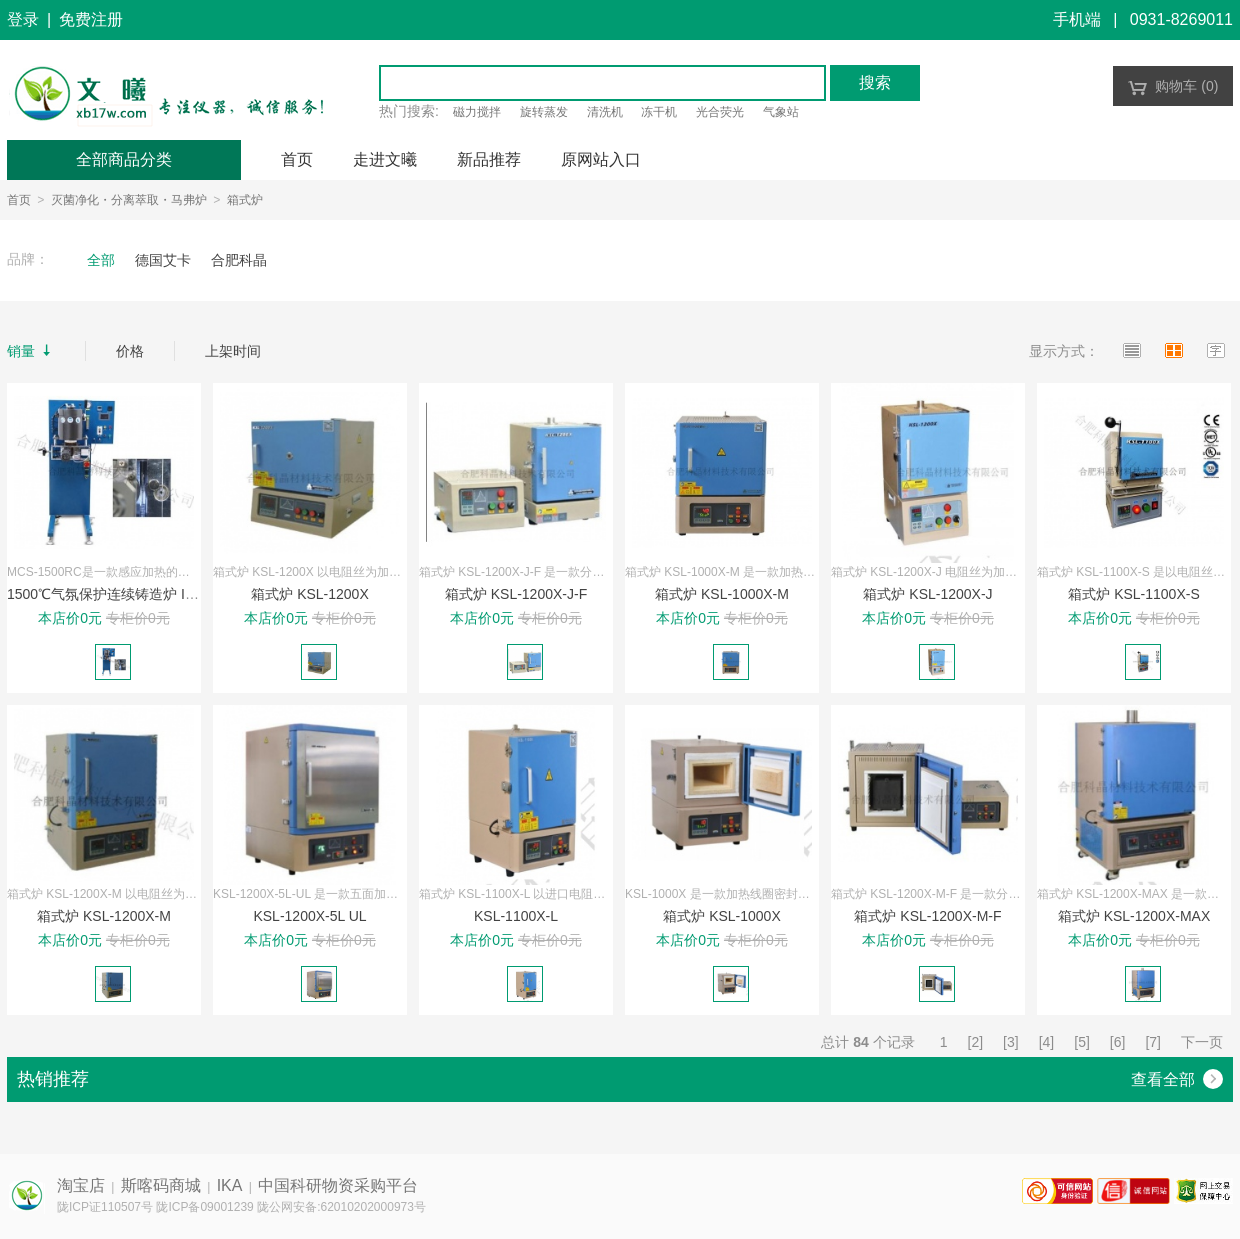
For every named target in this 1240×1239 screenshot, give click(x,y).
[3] (1011, 1042)
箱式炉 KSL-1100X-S (1134, 594)
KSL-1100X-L (516, 916)
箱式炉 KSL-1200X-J (927, 594)
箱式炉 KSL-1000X (722, 916)
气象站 (781, 112)
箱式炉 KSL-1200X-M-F (927, 916)
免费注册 (91, 19)
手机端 (1077, 19)
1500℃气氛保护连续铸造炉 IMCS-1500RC (139, 594)
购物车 (1173, 86)
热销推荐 (53, 1079)
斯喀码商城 (161, 1185)
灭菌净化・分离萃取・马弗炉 (129, 200)
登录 (23, 19)
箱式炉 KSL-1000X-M (722, 594)
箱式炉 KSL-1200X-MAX (1134, 916)
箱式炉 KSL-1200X (310, 594)
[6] (1118, 1042)
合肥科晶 (239, 260)
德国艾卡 (163, 260)
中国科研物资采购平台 (338, 1185)
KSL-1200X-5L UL (309, 916)
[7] (1153, 1042)
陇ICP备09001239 (204, 1207)
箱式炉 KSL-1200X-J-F (516, 594)
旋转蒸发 (544, 112)
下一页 (1202, 1042)
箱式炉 (245, 200)
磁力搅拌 (477, 112)
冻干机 (659, 112)
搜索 (875, 82)
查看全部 (1177, 1079)
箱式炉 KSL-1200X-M (104, 916)
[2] (976, 1042)
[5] (1082, 1042)
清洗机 (605, 112)
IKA (230, 1185)
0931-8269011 (1181, 19)
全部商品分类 (124, 159)
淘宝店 (81, 1185)
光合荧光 (720, 112)
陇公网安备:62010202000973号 (341, 1207)
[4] (1047, 1042)
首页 (19, 200)
